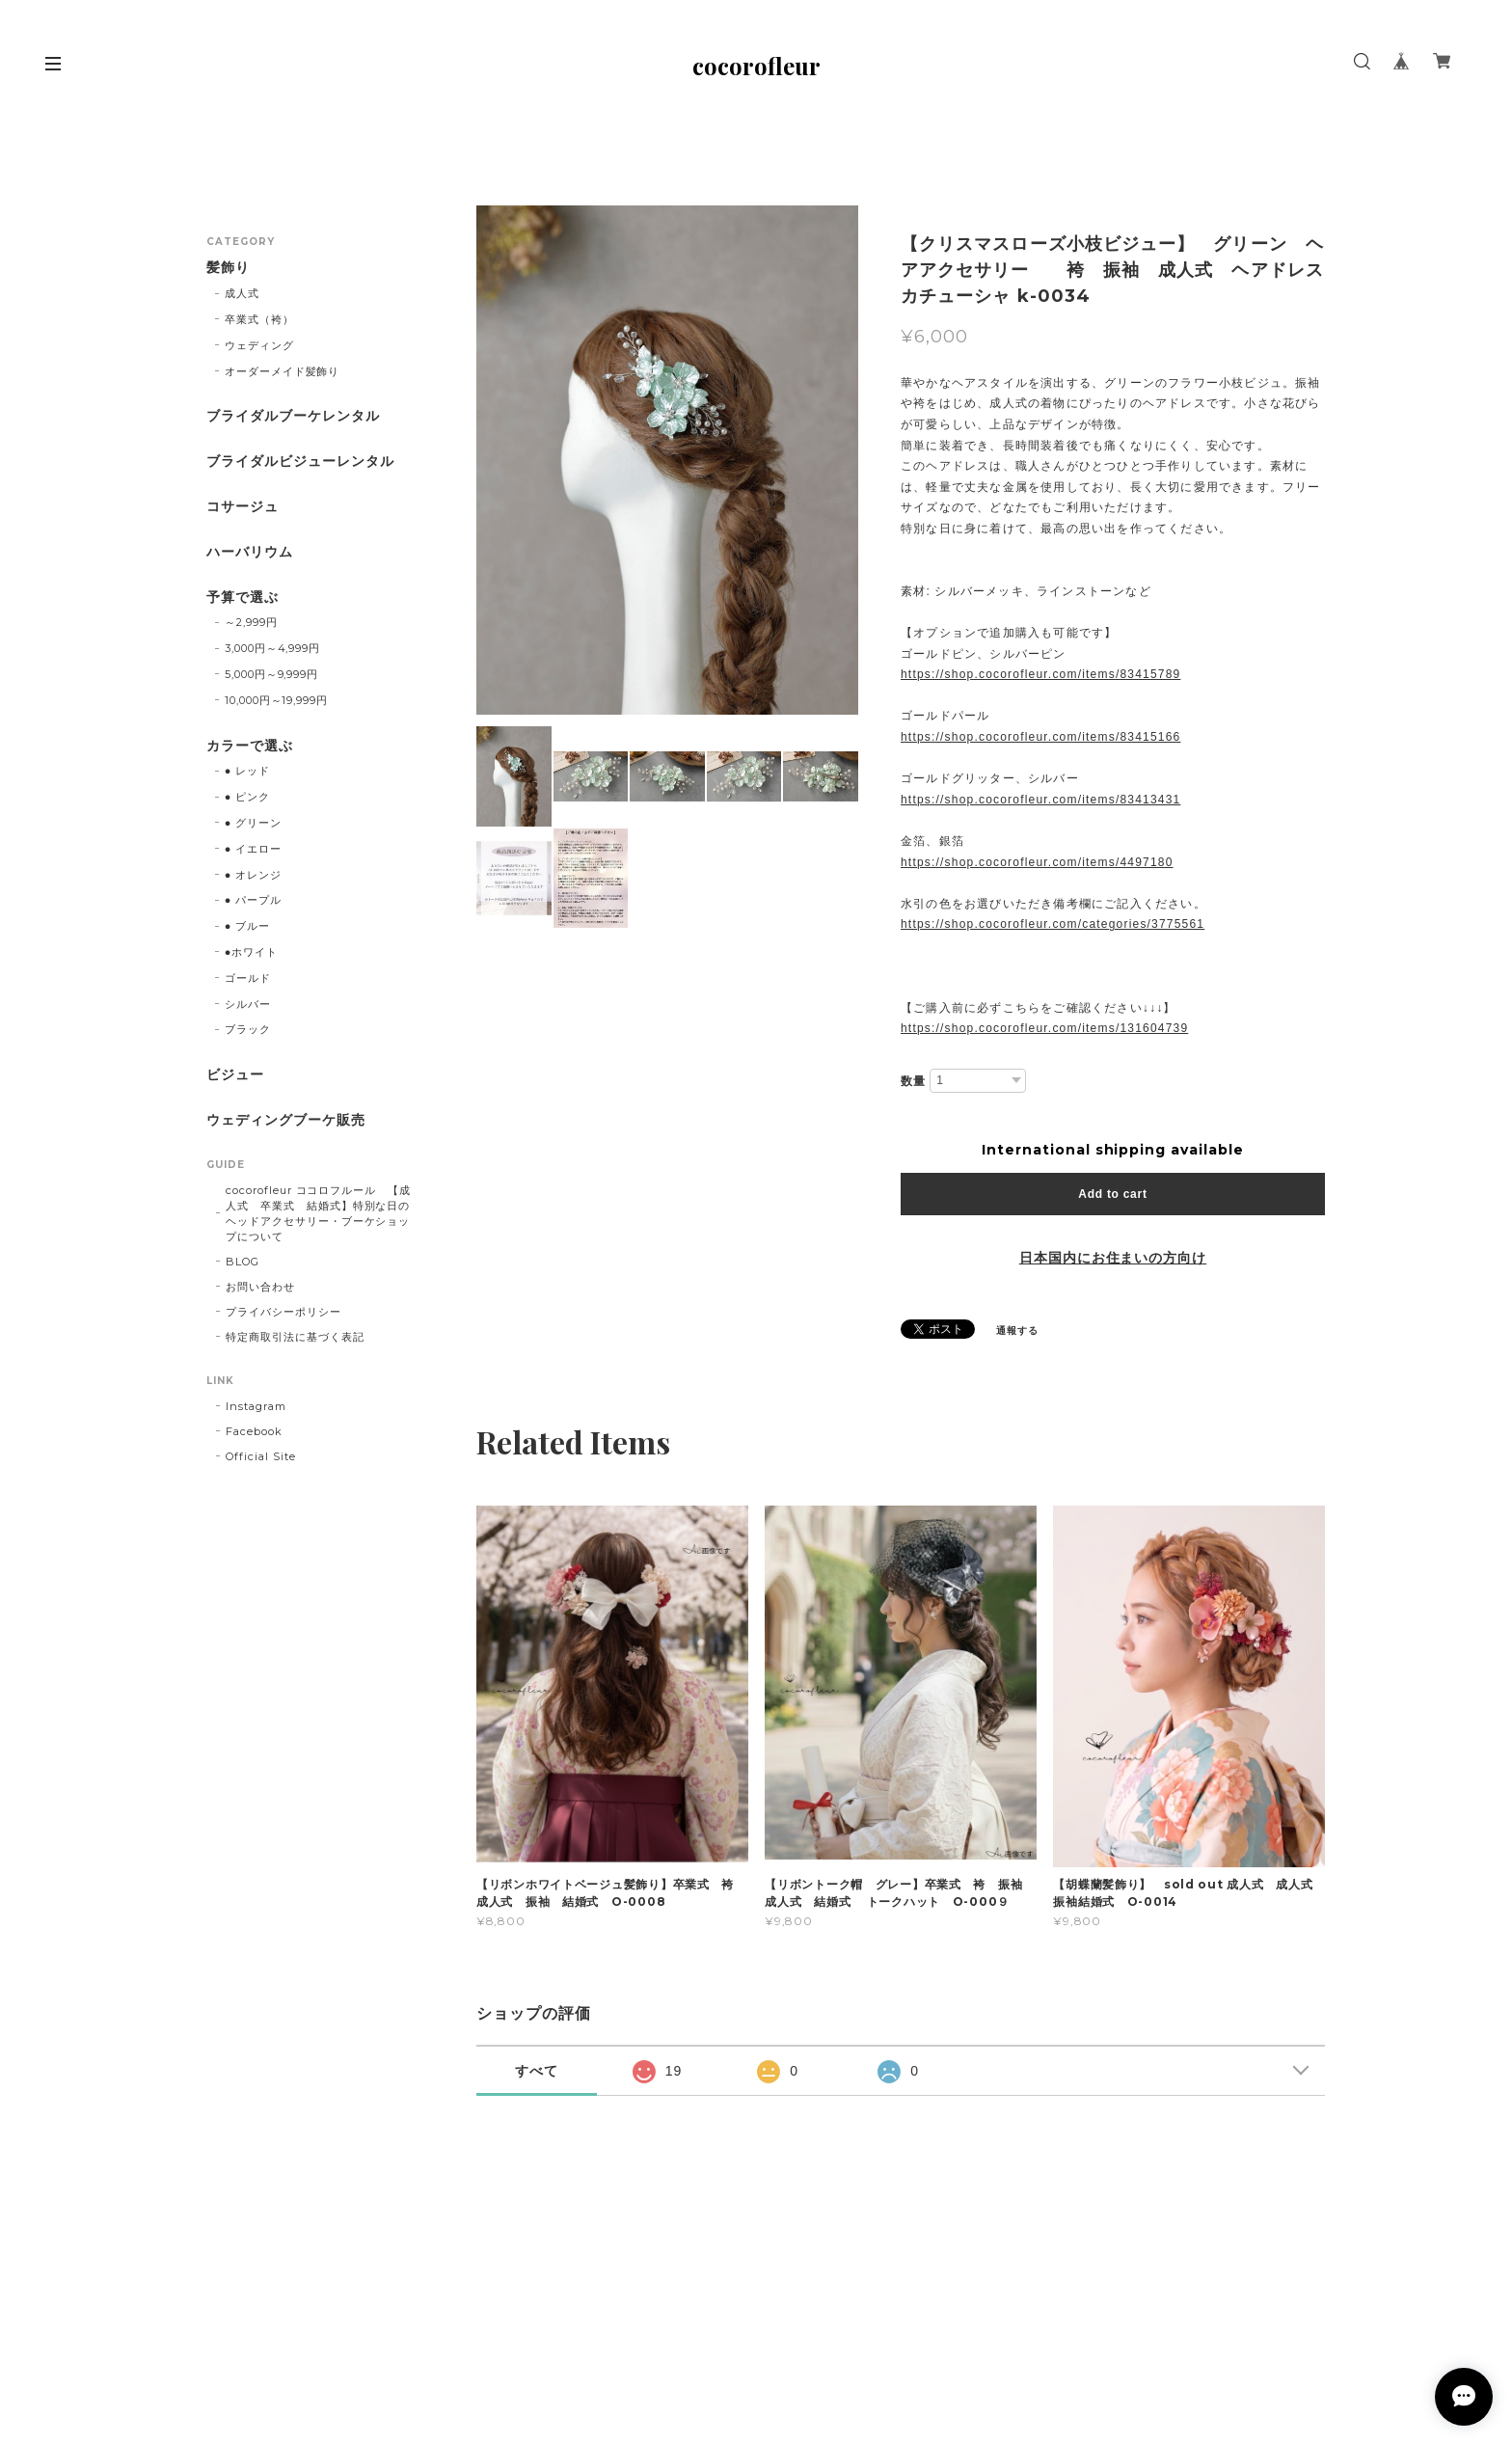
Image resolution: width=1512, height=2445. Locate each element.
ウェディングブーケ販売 (285, 1120)
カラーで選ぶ (249, 746)
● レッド (247, 770)
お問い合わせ (260, 1286)
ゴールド (248, 978)
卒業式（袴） (259, 319)
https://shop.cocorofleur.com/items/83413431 (1040, 799)
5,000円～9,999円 (271, 674)
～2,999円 (251, 622)
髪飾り (228, 267)
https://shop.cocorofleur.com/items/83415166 (1040, 737)
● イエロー (253, 849)
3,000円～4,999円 (272, 648)
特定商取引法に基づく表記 (295, 1337)
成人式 (242, 293)
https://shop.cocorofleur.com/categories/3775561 (1052, 924)
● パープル (253, 900)
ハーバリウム (249, 552)
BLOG (242, 1261)
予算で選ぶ (242, 597)
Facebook (254, 1431)
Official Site (260, 1456)
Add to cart (1112, 1194)
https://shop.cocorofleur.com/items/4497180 (1037, 862)
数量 (913, 1081)
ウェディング (259, 345)
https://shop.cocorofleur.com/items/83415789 (1040, 674)
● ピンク (247, 796)
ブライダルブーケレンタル (293, 416)
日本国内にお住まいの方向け (1112, 1257)
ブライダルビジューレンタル (299, 461)
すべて (536, 2070)
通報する (1017, 1330)
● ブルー (247, 926)
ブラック (248, 1029)
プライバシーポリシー (283, 1311)
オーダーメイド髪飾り (282, 371)
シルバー (248, 1004)
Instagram (256, 1406)
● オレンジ (253, 875)
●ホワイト (251, 952)
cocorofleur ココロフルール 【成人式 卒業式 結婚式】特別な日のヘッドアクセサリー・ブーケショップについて (318, 1213)
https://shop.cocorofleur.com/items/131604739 (1044, 1028)
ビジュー (235, 1075)
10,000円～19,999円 (276, 700)
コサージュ (242, 507)
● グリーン (253, 822)
